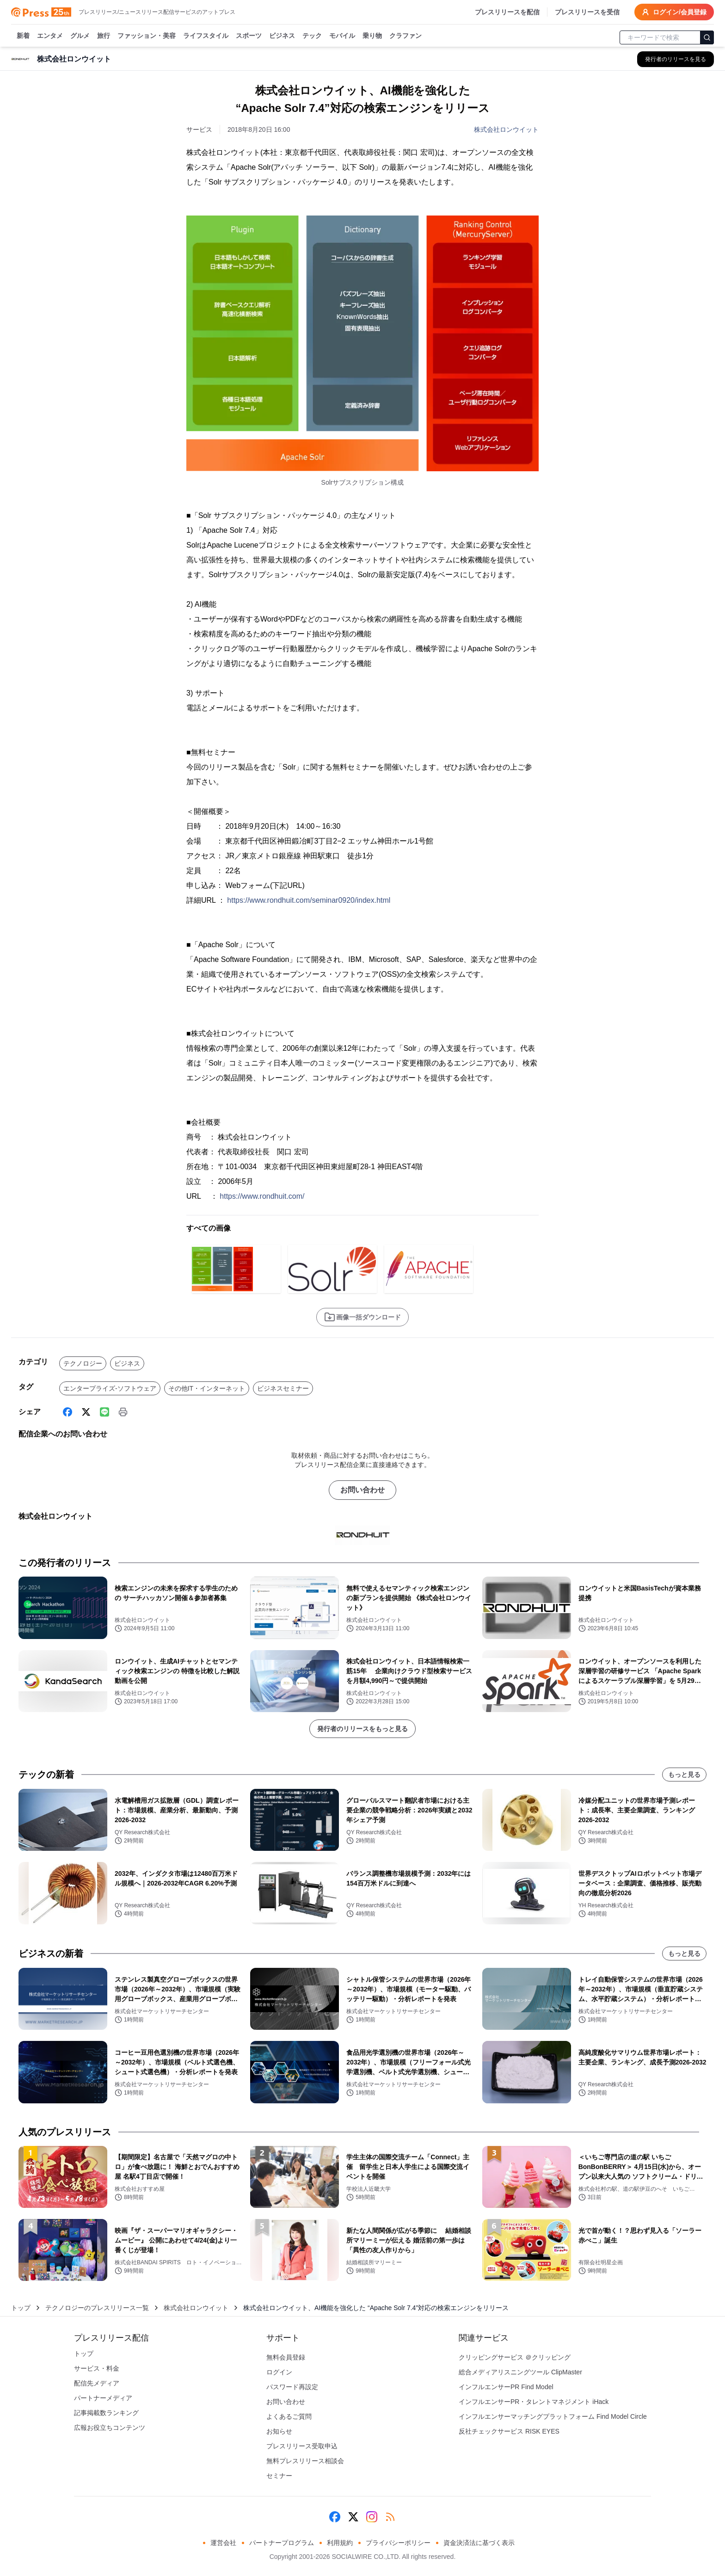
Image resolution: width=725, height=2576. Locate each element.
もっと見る (684, 1774)
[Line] (104, 1412)
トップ (21, 2307)
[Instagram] (371, 2516)
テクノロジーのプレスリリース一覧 (97, 2307)
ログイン (279, 2372)
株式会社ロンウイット (506, 129)
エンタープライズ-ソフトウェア (109, 1388)
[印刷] (123, 1412)
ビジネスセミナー (283, 1388)
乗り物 (372, 36)
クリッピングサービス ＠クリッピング (515, 2357)
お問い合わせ (362, 1490)
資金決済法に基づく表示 (479, 2542)
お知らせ (279, 2431)
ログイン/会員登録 (674, 12)
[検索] (707, 37)
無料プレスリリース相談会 (305, 2461)
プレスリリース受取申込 (302, 2446)
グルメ (80, 36)
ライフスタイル (205, 36)
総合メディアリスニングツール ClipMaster (520, 2372)
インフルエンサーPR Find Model (506, 2387)
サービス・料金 (96, 2368)
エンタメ (50, 36)
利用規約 (340, 2542)
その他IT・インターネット (206, 1388)
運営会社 (223, 2542)
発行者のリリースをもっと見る (362, 1728)
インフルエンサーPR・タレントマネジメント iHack (533, 2401)
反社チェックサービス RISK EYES (509, 2431)
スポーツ (249, 36)
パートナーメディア (103, 2398)
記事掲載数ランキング (106, 2412)
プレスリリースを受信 (587, 12)
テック (312, 36)
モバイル (342, 36)
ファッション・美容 (146, 36)
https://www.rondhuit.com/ (262, 1196)
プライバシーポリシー (398, 2542)
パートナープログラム (281, 2542)
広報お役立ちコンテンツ (109, 2427)
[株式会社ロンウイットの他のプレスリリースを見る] (675, 59)
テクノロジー (82, 1363)
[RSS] (390, 2516)
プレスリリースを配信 (507, 12)
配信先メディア (96, 2383)
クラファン (405, 36)
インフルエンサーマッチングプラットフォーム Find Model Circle (553, 2416)
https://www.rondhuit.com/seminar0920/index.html (308, 900)
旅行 (103, 36)
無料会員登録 (285, 2357)
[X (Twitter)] (86, 1412)
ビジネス (282, 36)
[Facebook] (67, 1412)
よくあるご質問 (289, 2416)
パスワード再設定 (292, 2387)
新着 (23, 36)
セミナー (279, 2475)
